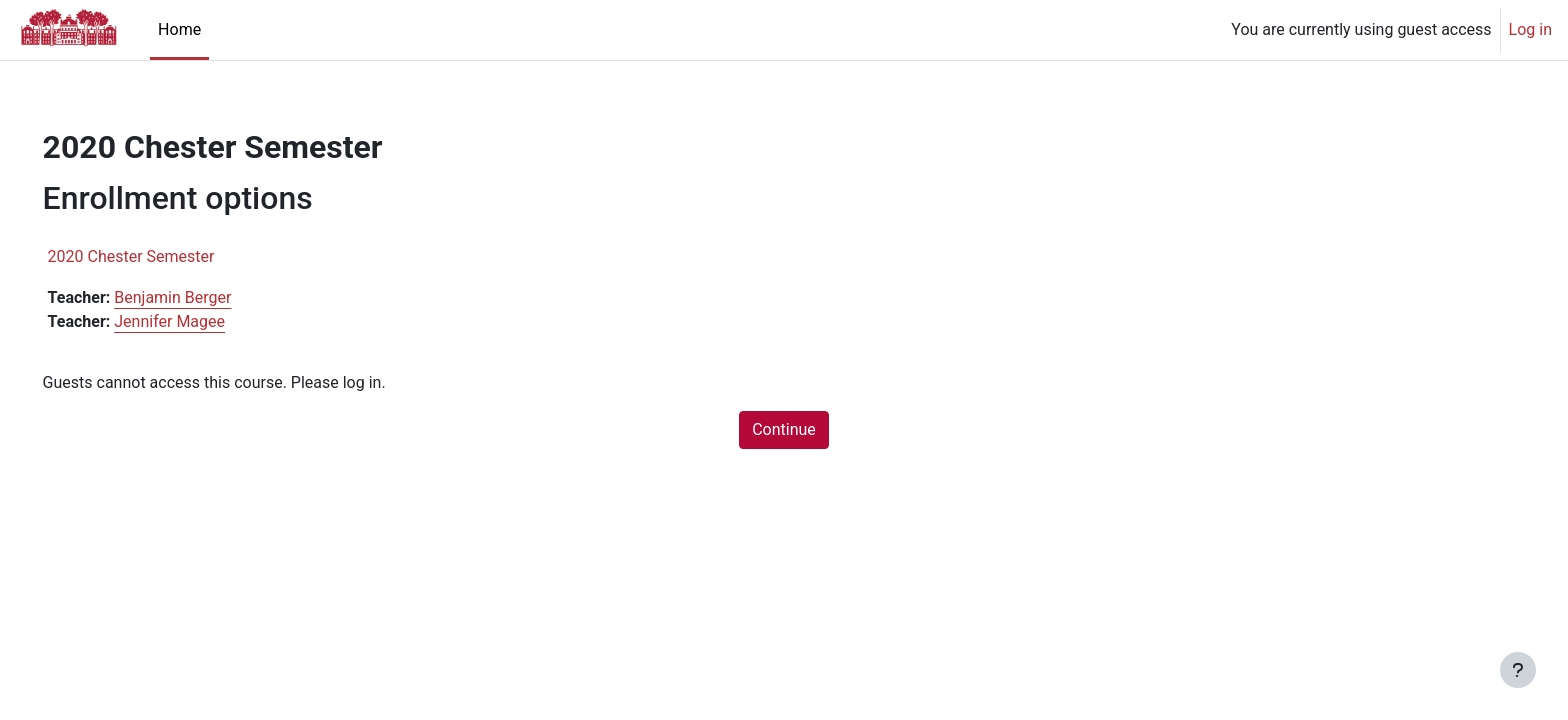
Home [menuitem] (179, 29)
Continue (784, 429)
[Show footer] (1518, 670)
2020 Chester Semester (159, 256)
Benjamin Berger (201, 297)
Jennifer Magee (198, 321)
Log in (1530, 29)
